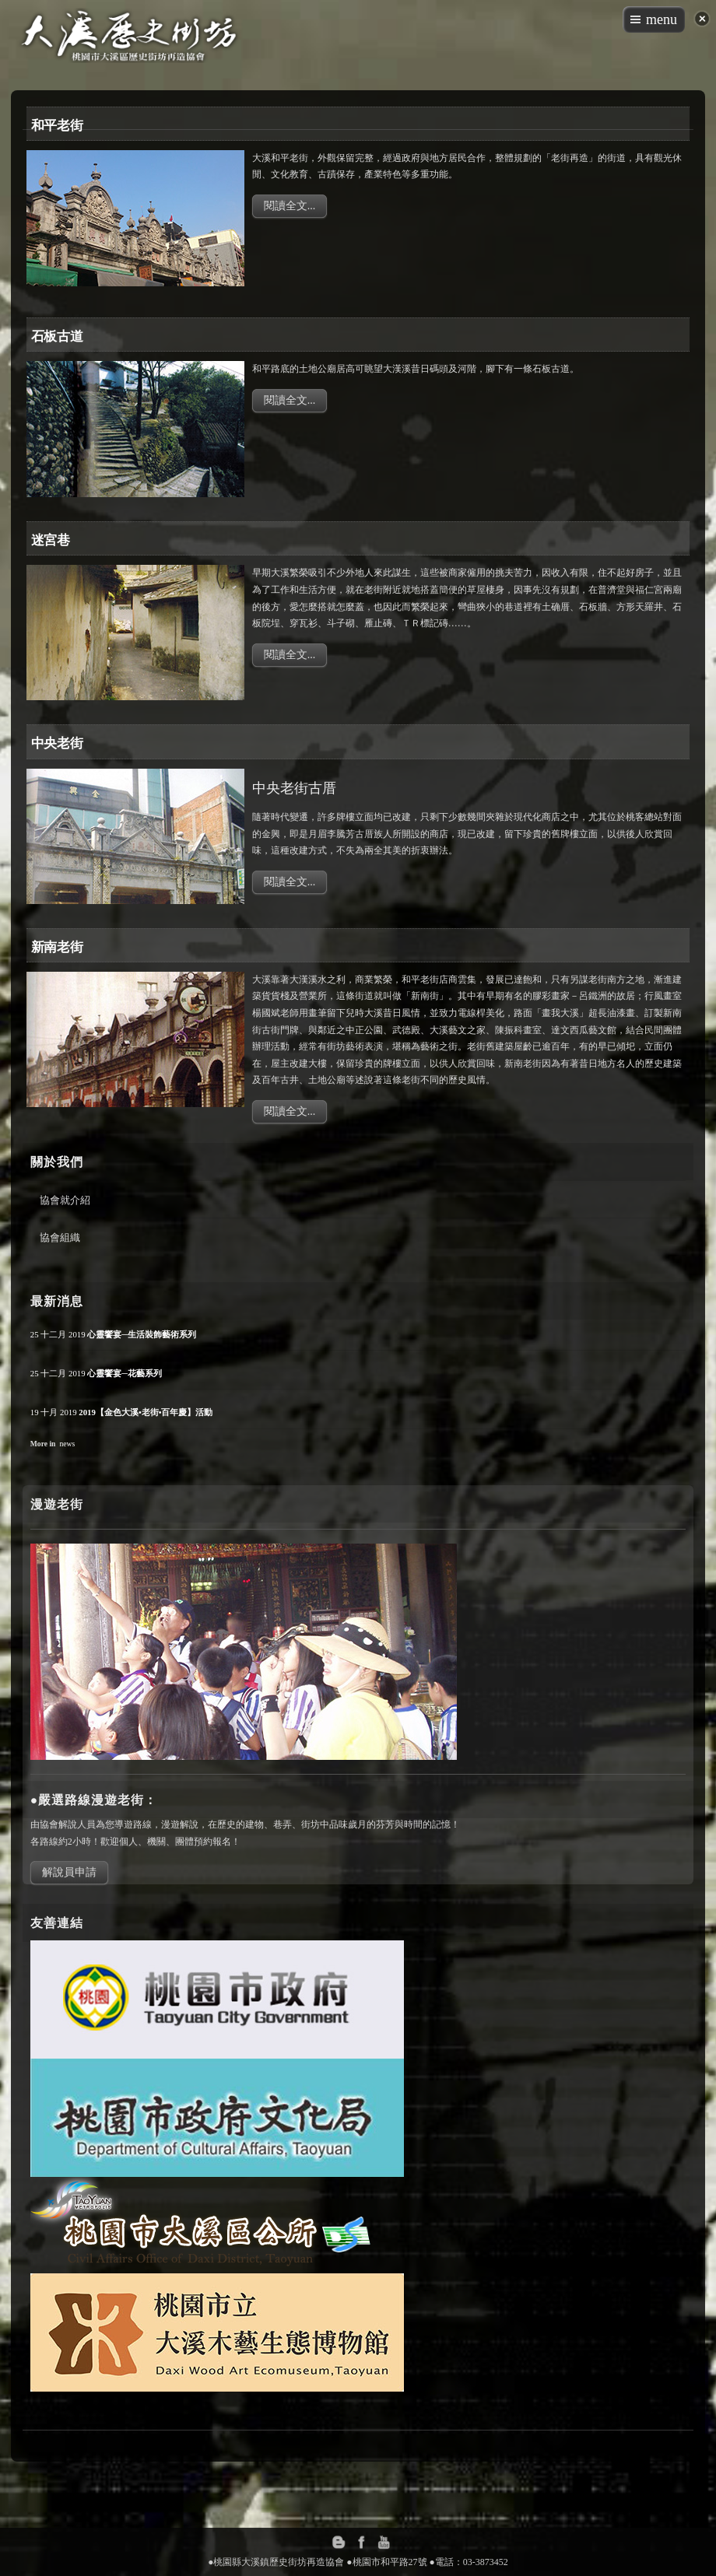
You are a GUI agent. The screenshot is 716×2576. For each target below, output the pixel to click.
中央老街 (57, 743)
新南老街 (57, 946)
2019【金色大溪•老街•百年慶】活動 (145, 1412)
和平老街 (57, 125)
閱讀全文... (290, 206)
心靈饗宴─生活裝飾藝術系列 (141, 1334)
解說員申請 (69, 1872)
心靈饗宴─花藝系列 (124, 1373)
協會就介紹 (65, 1200)
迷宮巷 (50, 539)
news (67, 1443)
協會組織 (60, 1237)
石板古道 (57, 336)
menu (661, 19)
